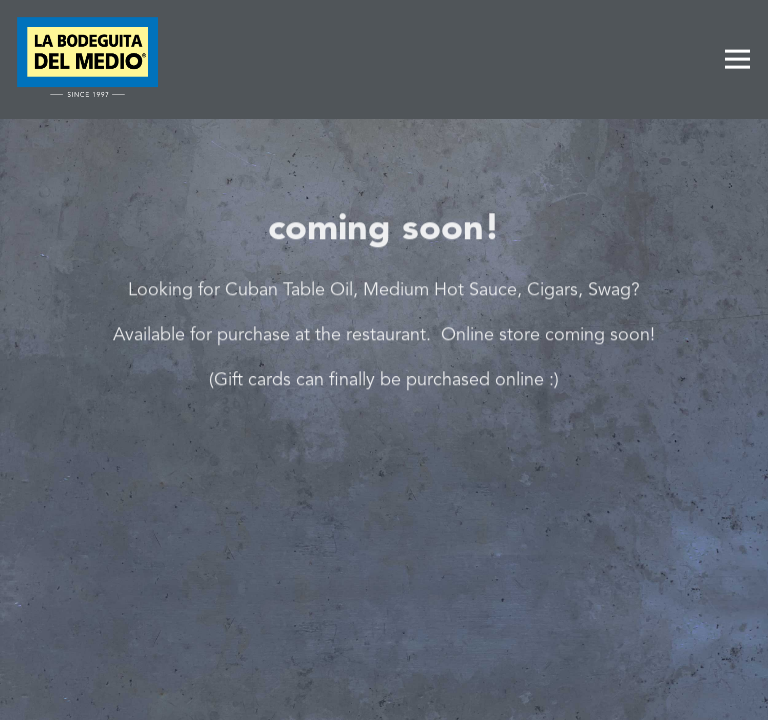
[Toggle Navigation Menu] (737, 59)
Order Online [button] (384, 692)
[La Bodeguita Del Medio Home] (87, 59)
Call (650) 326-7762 (384, 635)
